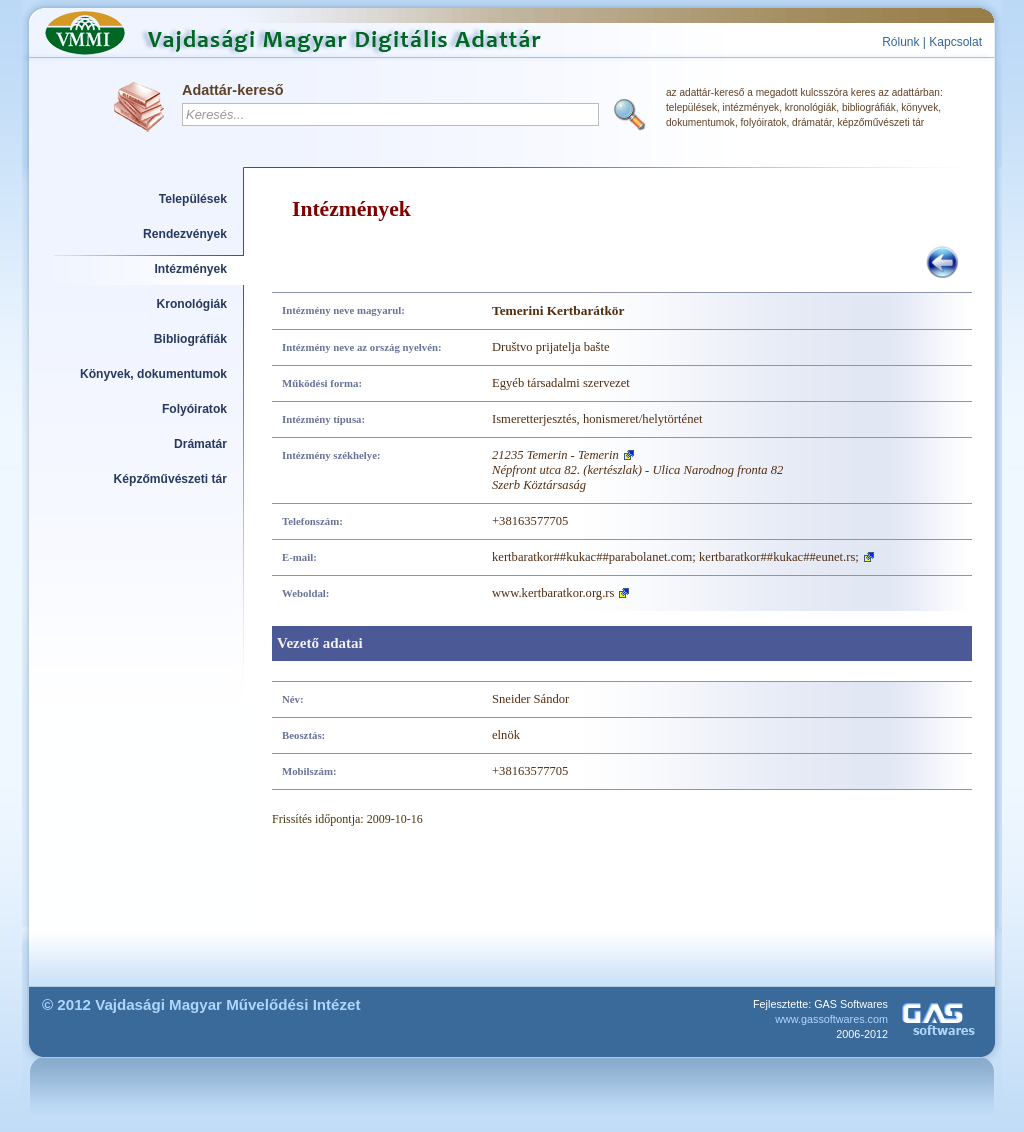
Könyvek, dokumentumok (153, 374)
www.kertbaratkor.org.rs (553, 593)
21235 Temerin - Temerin (555, 455)
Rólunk (900, 42)
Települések (193, 199)
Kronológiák (192, 304)
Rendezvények (185, 234)
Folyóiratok (194, 409)
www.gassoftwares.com (831, 1019)
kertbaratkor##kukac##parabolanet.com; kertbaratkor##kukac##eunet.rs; (675, 557)
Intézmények (191, 269)
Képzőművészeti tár (170, 479)
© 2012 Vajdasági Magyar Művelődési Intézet (201, 1004)
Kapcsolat (955, 42)
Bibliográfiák (190, 339)
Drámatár (200, 444)
